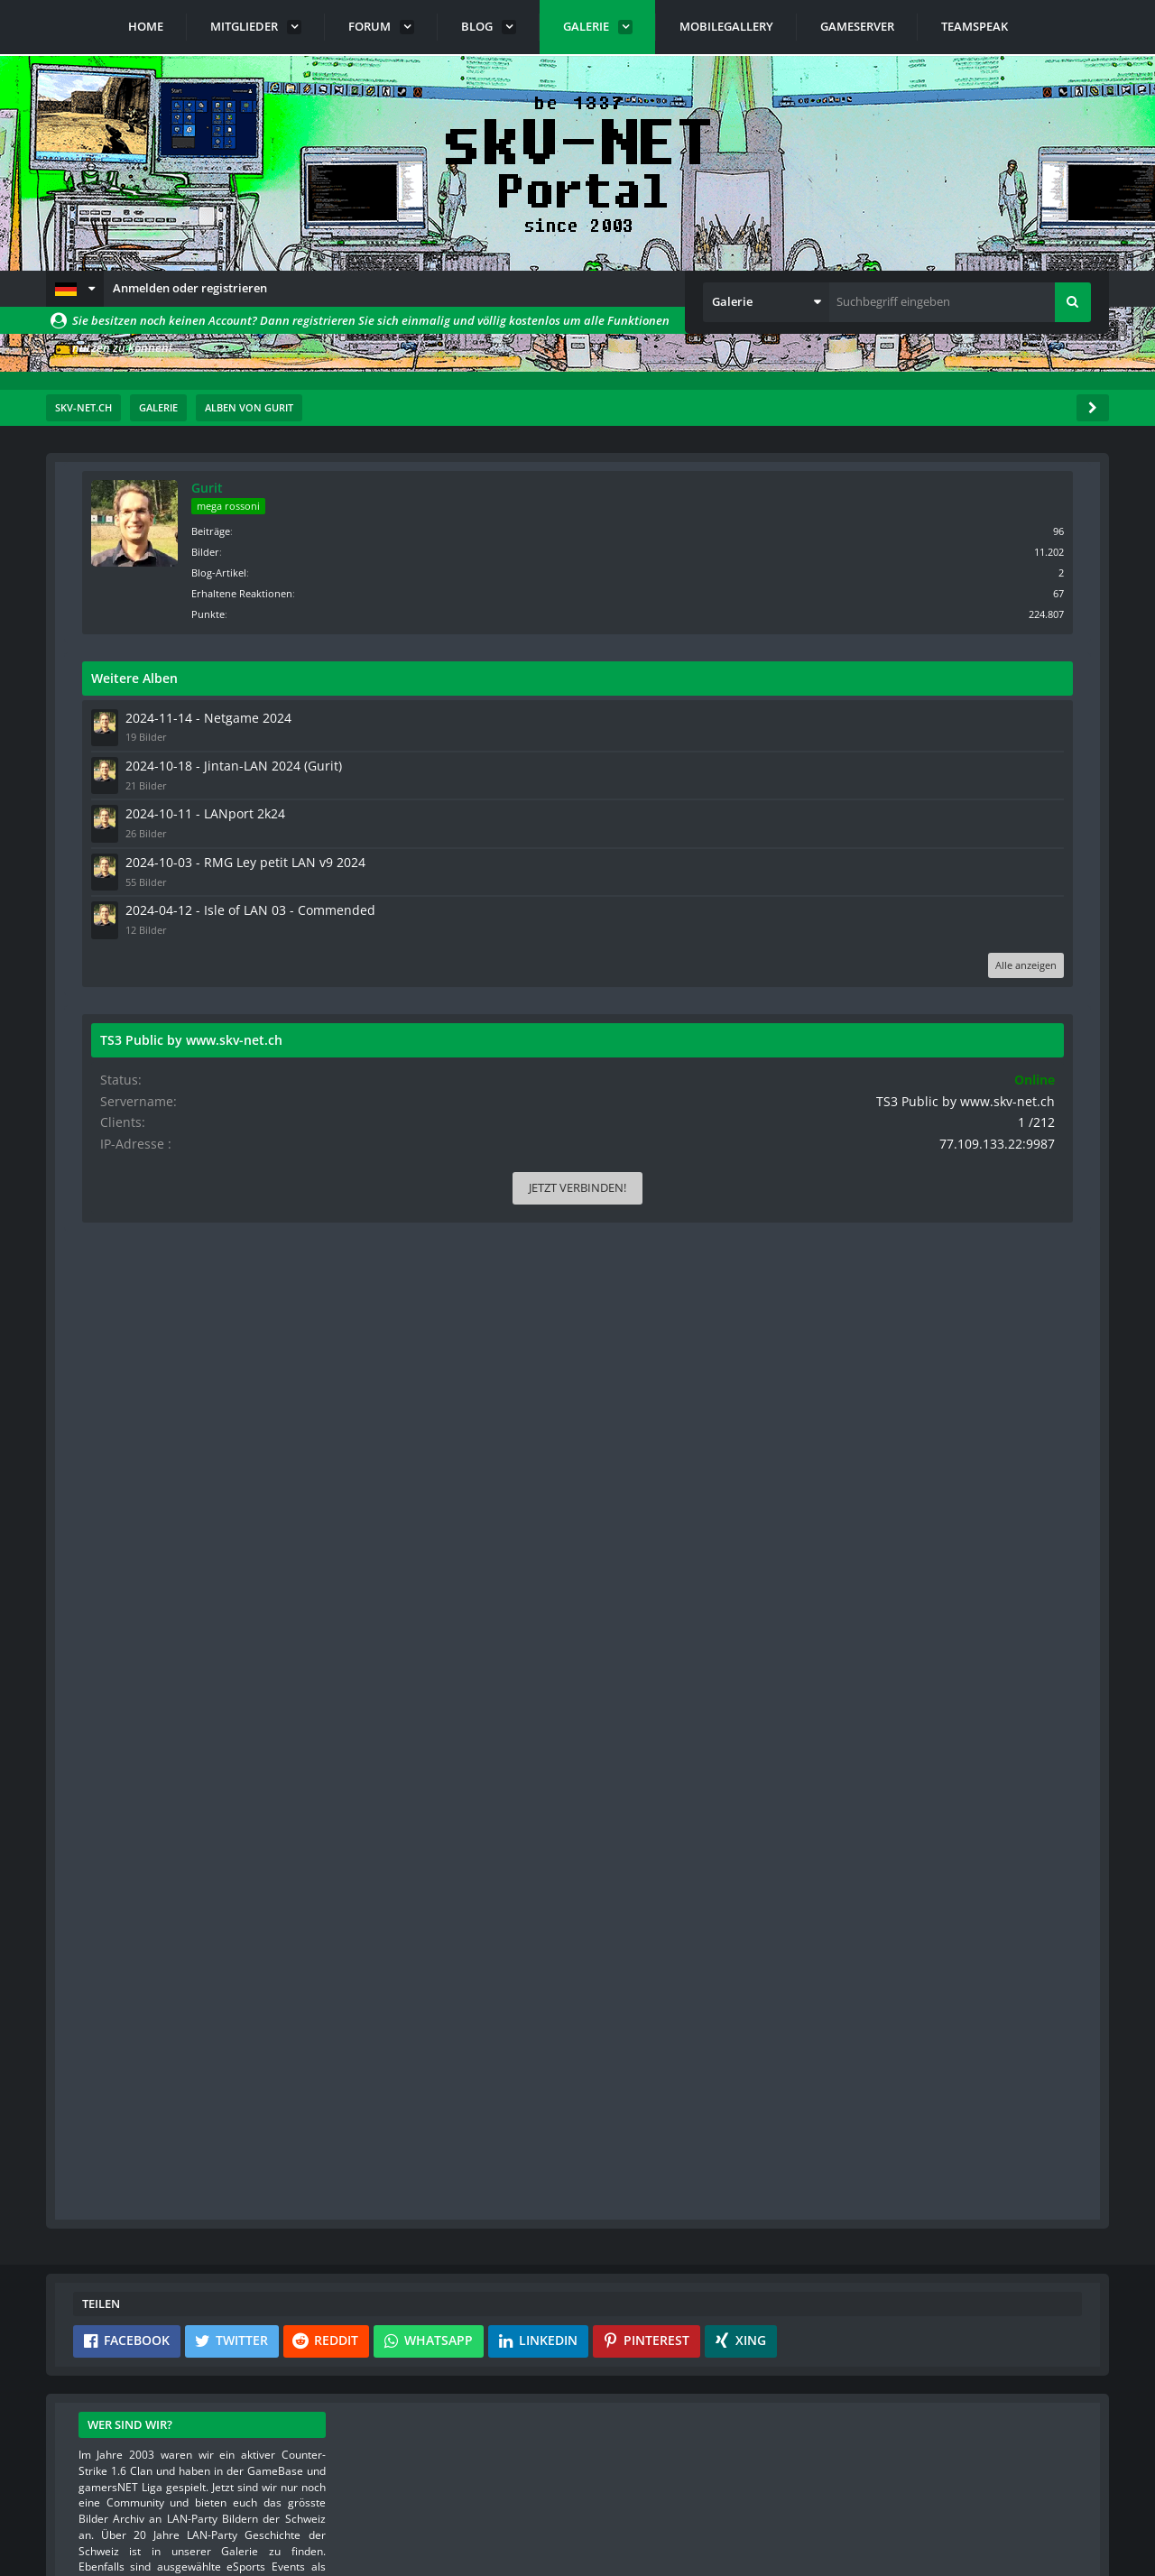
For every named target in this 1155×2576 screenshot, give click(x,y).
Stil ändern (1063, 2496)
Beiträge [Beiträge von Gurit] (957, 529)
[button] (75, 289)
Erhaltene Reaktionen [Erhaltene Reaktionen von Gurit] (989, 591)
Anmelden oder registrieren (190, 288)
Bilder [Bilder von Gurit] (952, 550)
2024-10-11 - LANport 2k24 (943, 807)
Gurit (954, 487)
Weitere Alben (881, 676)
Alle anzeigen (1035, 985)
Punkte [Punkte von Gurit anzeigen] (955, 612)
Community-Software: (577, 2531)
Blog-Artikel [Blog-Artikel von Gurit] (965, 570)
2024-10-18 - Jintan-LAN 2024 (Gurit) (967, 761)
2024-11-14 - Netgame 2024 (945, 715)
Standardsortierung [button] (176, 602)
